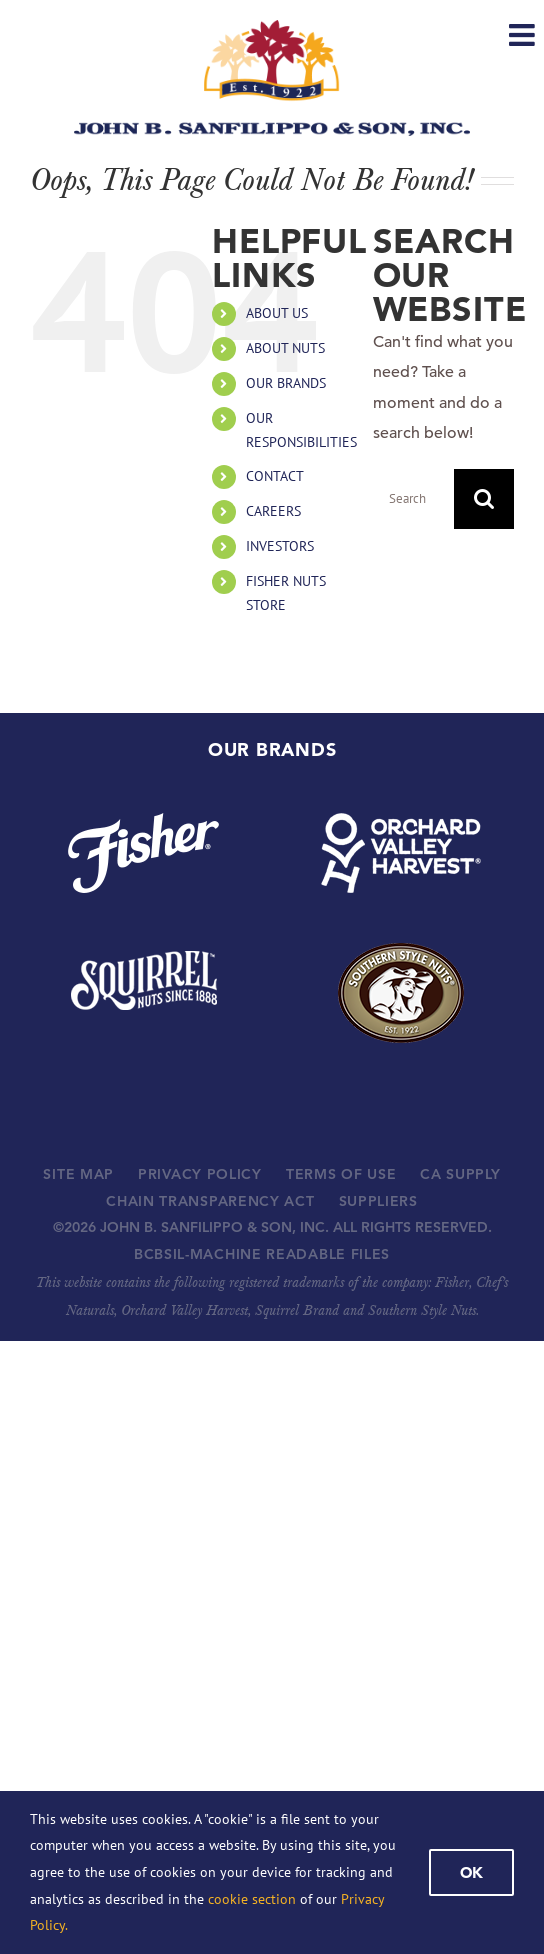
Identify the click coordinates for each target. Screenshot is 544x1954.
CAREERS (273, 511)
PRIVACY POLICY (200, 1174)
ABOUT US (277, 313)
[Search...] (413, 499)
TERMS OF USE (341, 1174)
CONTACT (275, 476)
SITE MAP (78, 1174)
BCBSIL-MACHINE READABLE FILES (262, 1254)
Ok (471, 1872)
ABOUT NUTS (285, 348)
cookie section (252, 1899)
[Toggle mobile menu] (524, 35)
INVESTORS (280, 546)
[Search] (484, 499)
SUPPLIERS (378, 1201)
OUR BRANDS (286, 383)
